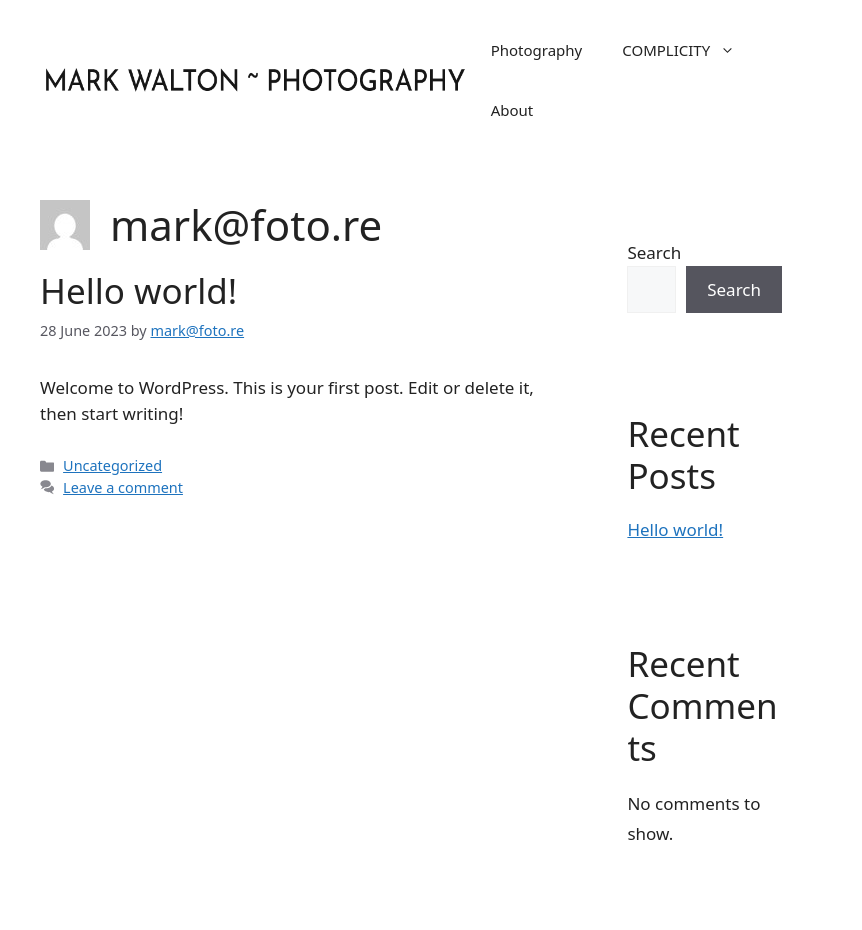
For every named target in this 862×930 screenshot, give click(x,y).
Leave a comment (123, 487)
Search (654, 252)
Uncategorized (112, 465)
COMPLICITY (688, 50)
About (512, 110)
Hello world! (138, 290)
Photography (537, 50)
